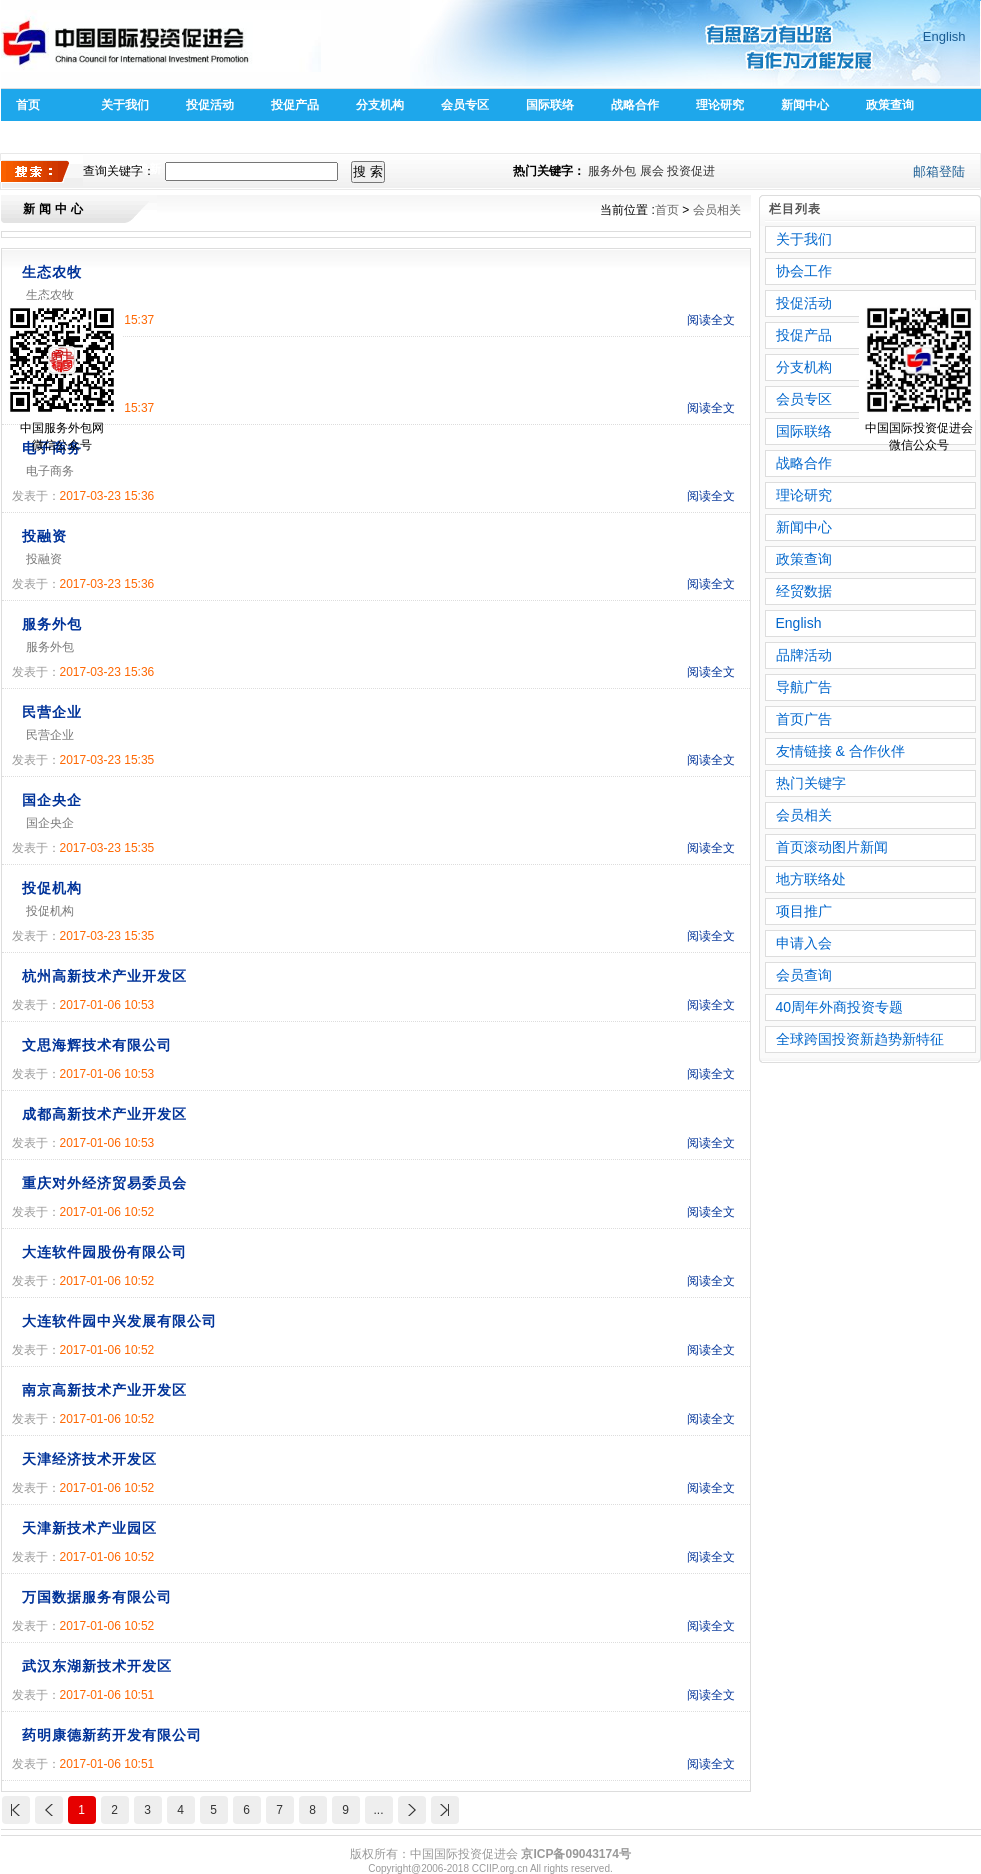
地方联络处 (811, 879)
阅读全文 (711, 320)
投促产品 (295, 105)
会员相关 (717, 210)
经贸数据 (804, 591)
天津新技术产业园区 (89, 1528)
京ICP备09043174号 (575, 1854)
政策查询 (890, 105)
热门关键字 (811, 783)
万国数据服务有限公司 (97, 1597)
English (944, 36)
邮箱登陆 (939, 171)
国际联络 (550, 105)
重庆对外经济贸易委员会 (104, 1183)
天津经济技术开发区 (89, 1459)
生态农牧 (52, 272)
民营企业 (52, 712)
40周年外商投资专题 (840, 1007)
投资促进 (691, 171)
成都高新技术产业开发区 (104, 1114)
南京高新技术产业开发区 (104, 1390)
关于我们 (125, 105)
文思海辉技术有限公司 (97, 1045)
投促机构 (52, 888)
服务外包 (612, 171)
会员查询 (804, 975)
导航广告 (804, 687)
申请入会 (804, 943)
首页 (28, 105)
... (378, 1810)
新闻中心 (805, 105)
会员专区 (465, 105)
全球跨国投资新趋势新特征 (860, 1039)
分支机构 (380, 105)
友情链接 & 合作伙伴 (840, 751)
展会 (652, 171)
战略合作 (635, 105)
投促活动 (210, 105)
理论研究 (720, 105)
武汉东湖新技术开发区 (97, 1666)
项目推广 (804, 911)
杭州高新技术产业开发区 (104, 976)
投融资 (44, 536)
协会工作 (804, 271)
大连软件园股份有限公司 (104, 1252)
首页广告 (804, 719)
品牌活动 (804, 655)
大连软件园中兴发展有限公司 (119, 1321)
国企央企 (52, 800)
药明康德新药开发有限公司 (112, 1735)
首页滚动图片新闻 (832, 847)
